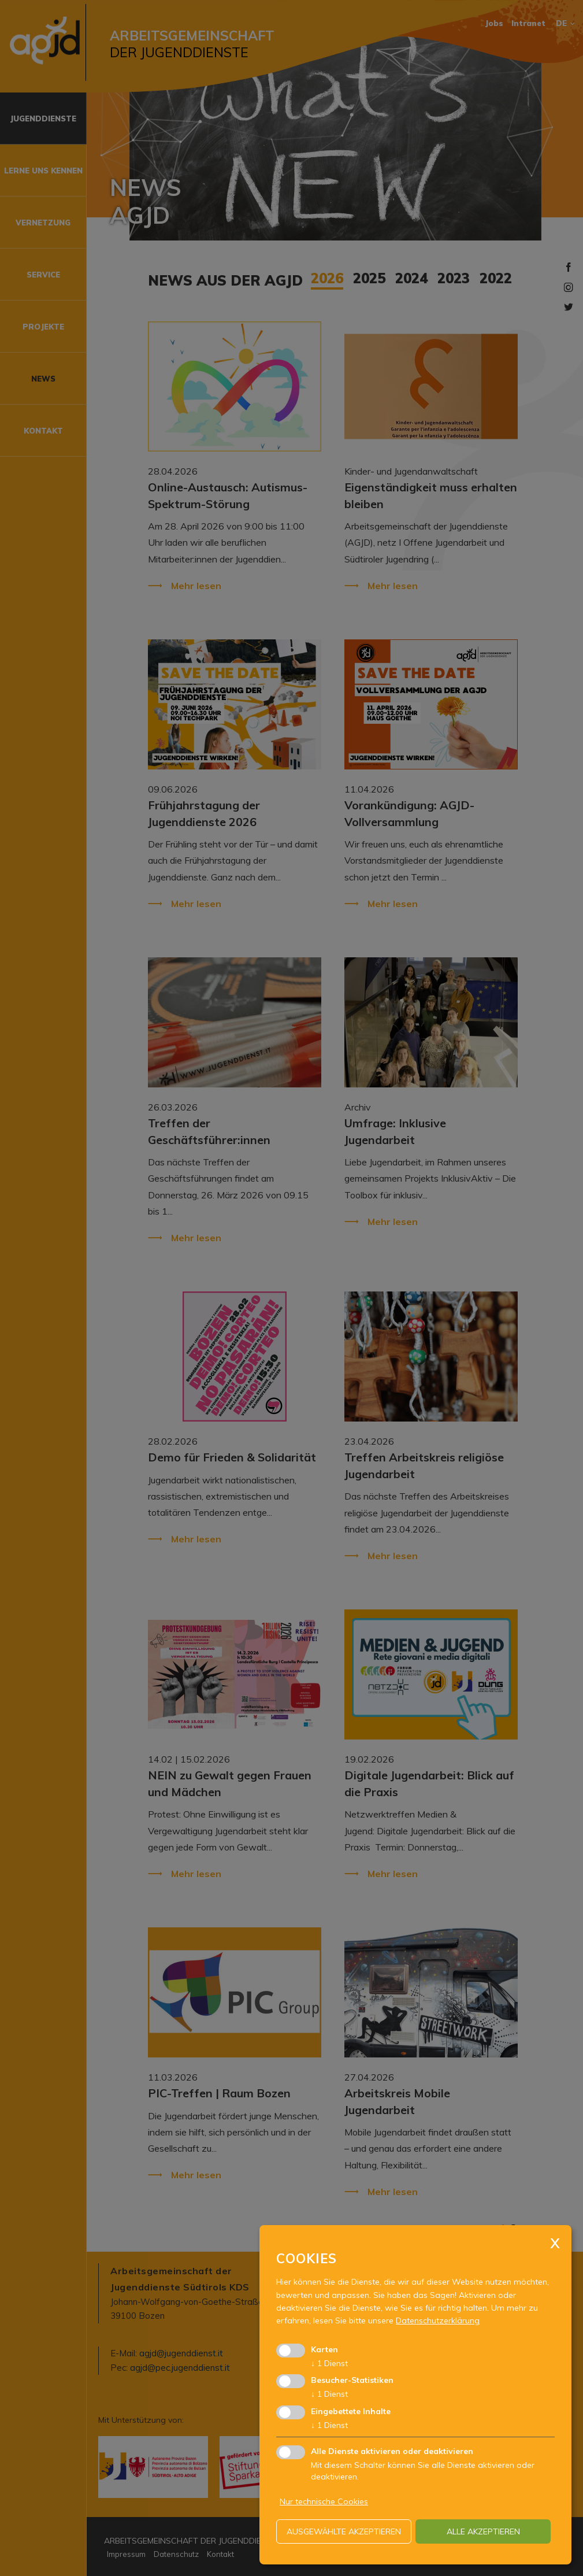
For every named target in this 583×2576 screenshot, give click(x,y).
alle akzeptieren (483, 2531)
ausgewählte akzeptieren (344, 2531)
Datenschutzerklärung (438, 2320)
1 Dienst (329, 2363)
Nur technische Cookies (324, 2501)
